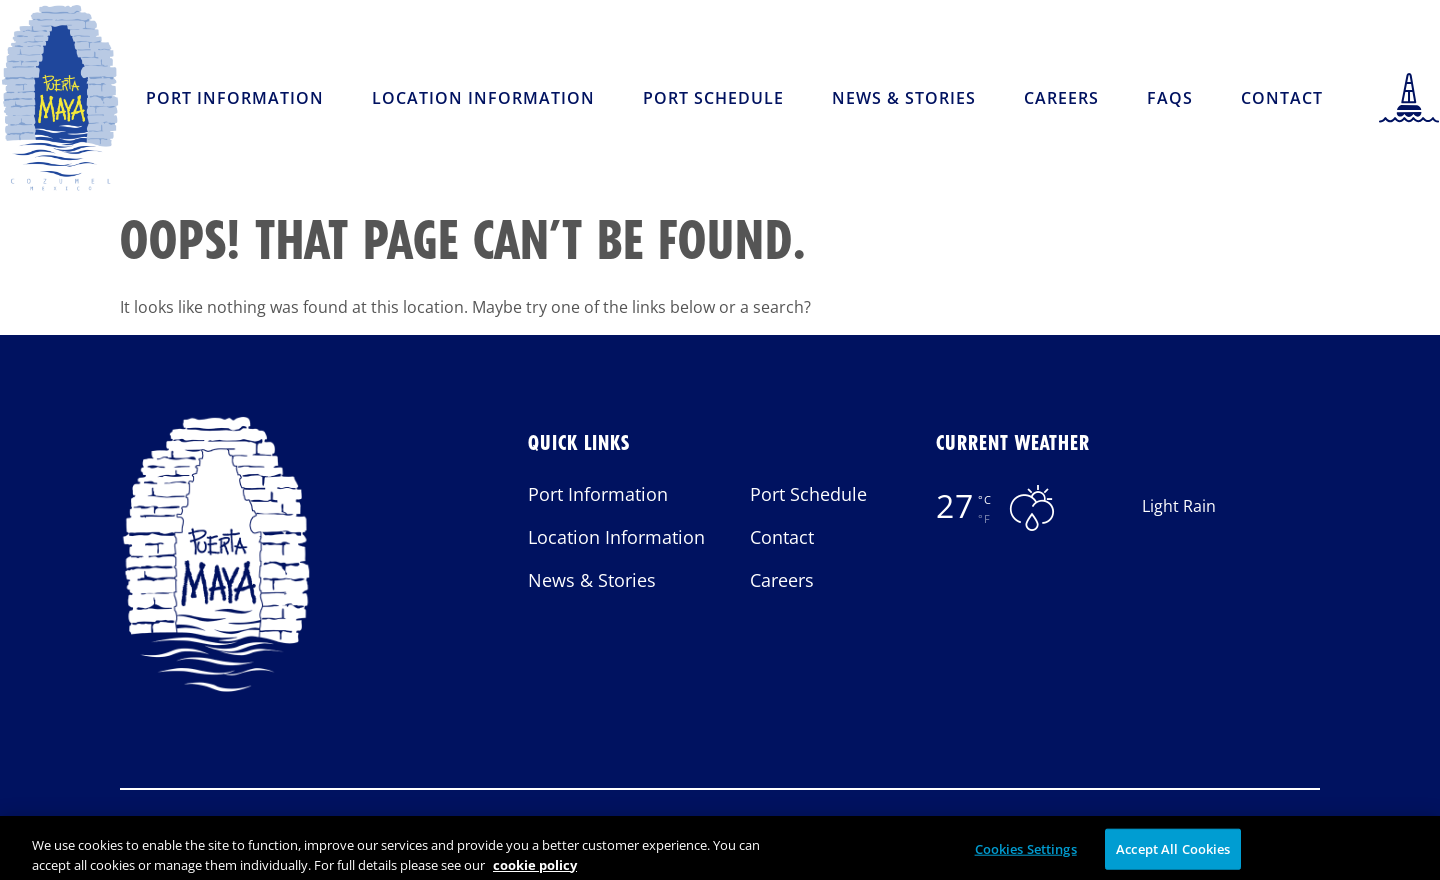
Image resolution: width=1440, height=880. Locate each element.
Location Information (483, 98)
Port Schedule (713, 98)
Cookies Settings (1026, 855)
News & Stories (904, 98)
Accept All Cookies (1173, 855)
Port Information (235, 98)
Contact (1282, 98)
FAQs (1170, 98)
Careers (1061, 98)
